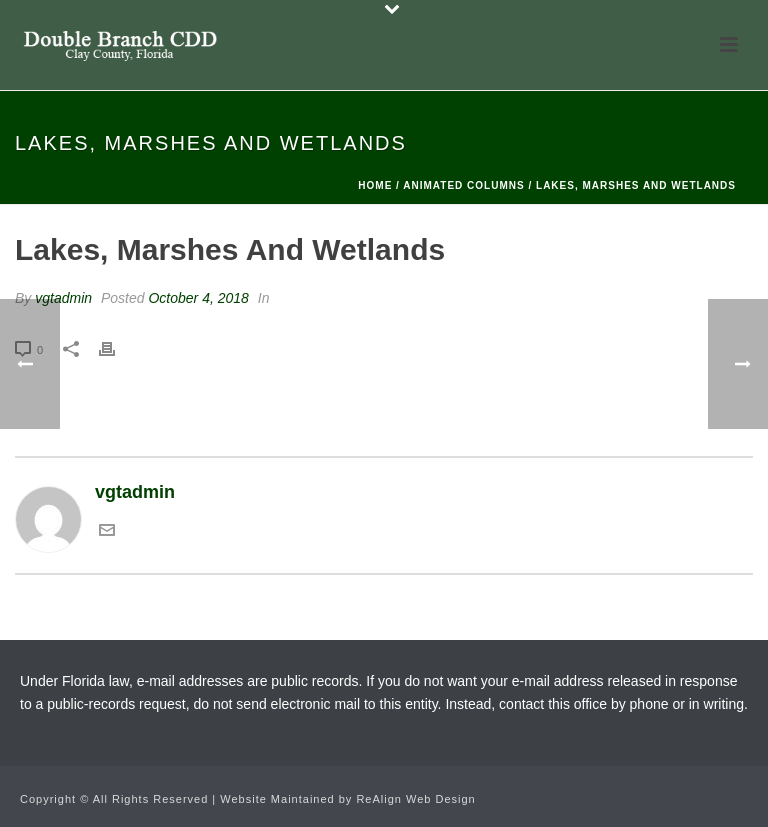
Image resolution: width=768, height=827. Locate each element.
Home (375, 185)
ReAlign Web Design (415, 799)
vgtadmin (63, 298)
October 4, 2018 (198, 298)
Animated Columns (463, 185)
